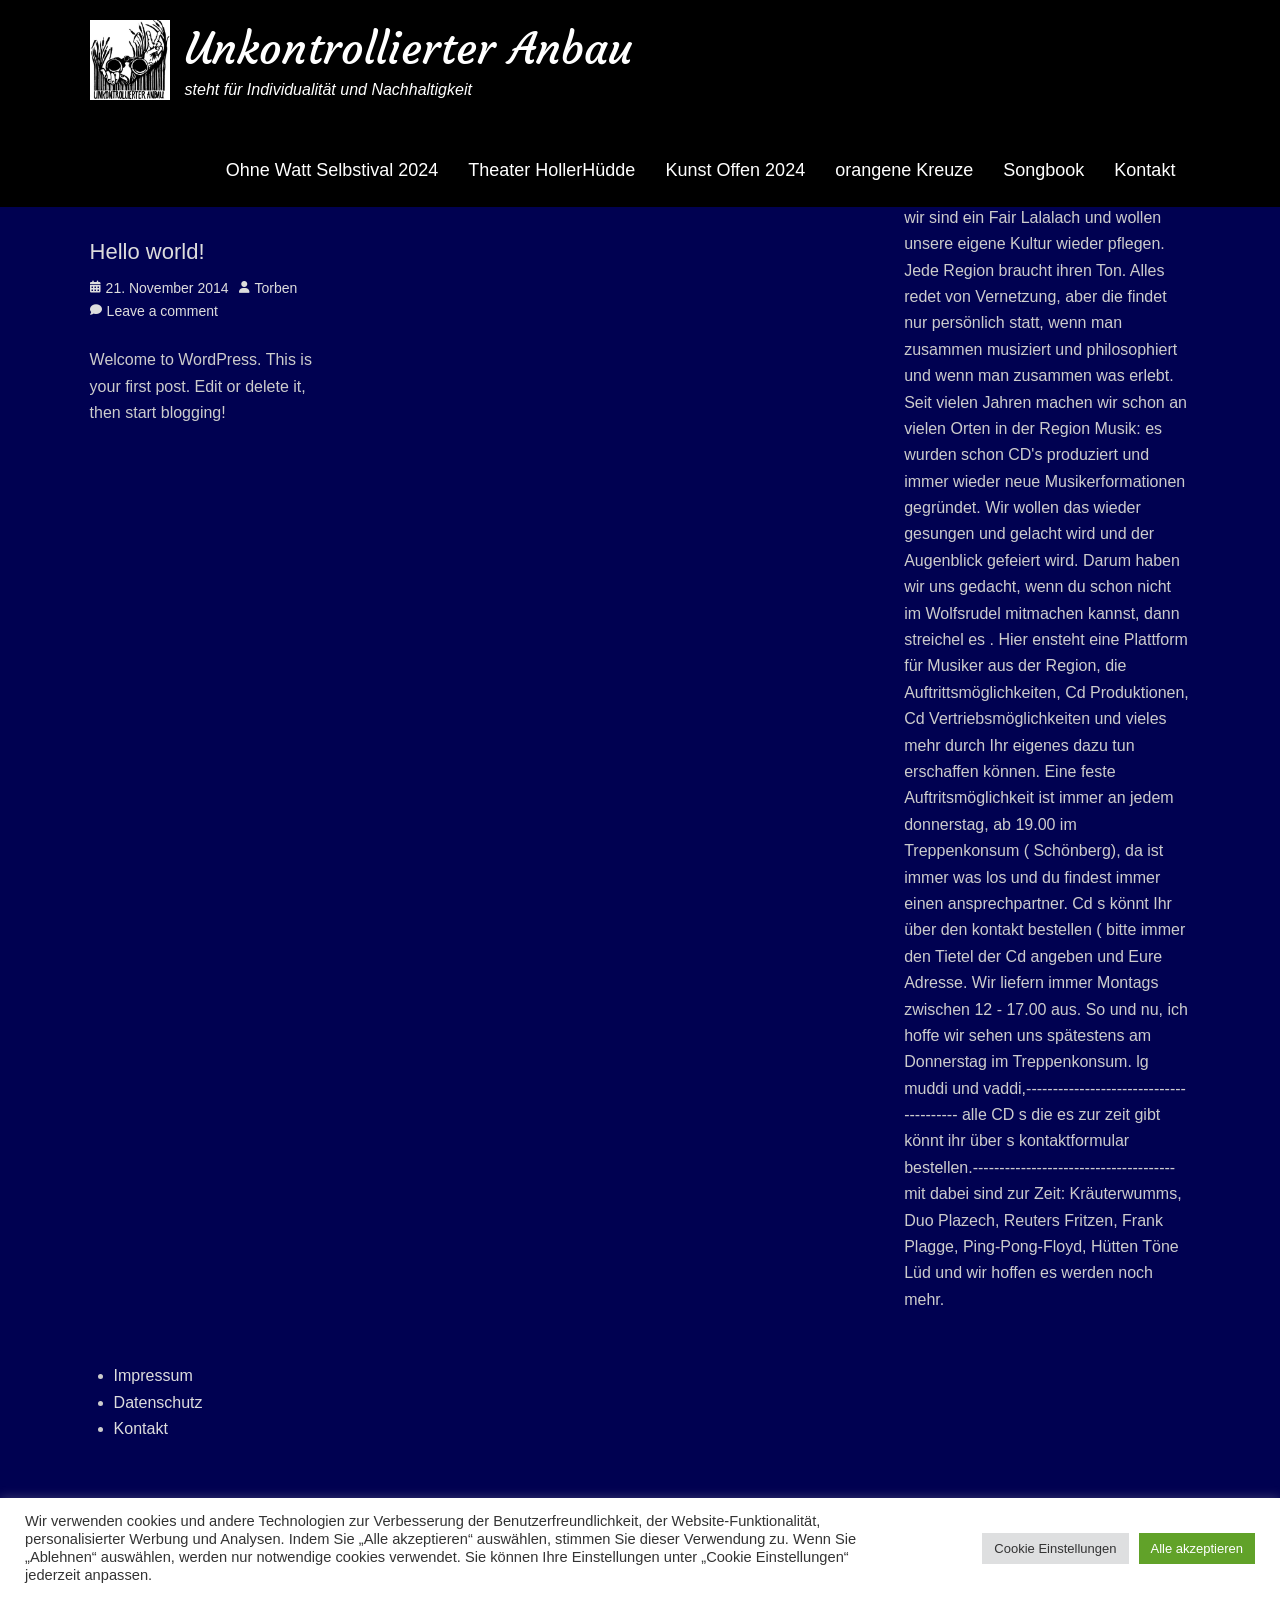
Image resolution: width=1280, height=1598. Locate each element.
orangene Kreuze (904, 170)
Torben (276, 288)
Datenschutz (158, 1402)
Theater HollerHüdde (551, 170)
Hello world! (147, 251)
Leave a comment (162, 311)
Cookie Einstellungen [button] (1055, 1548)
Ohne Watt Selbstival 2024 (332, 170)
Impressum (153, 1375)
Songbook (1043, 170)
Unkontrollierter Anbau (408, 48)
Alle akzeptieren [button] (1197, 1548)
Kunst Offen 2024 (735, 170)
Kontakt (1144, 170)
